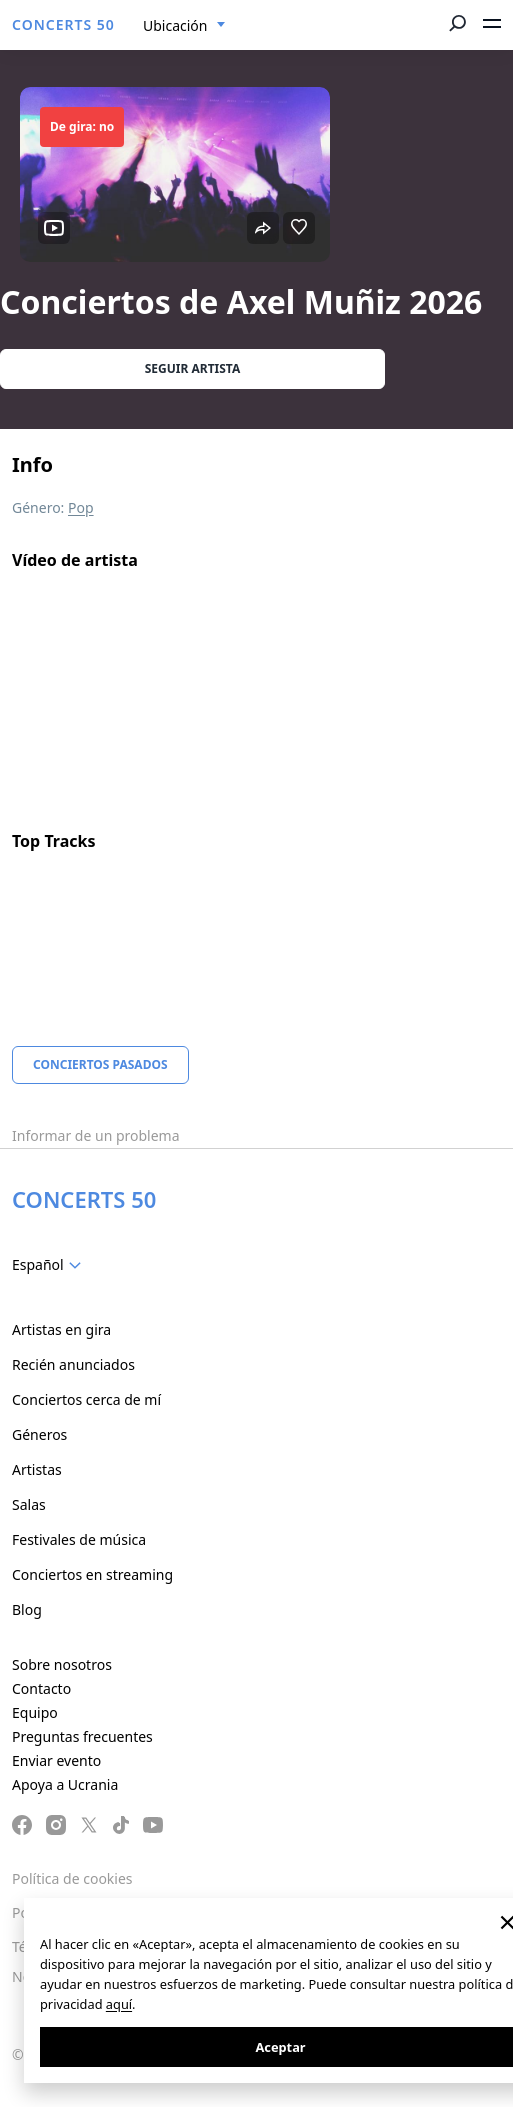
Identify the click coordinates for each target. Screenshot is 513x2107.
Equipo (35, 1712)
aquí (119, 2004)
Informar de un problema (96, 1135)
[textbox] (50, 1265)
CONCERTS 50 (63, 24)
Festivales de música (79, 1539)
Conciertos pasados (100, 1064)
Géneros (39, 1434)
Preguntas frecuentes (82, 1736)
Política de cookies (72, 1878)
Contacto (41, 1688)
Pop (81, 507)
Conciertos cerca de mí (86, 1399)
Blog (27, 1609)
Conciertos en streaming (92, 1574)
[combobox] (184, 26)
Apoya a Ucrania (65, 1784)
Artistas (37, 1469)
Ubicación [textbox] (175, 25)
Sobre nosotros (62, 1664)
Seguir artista (193, 368)
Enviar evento (56, 1760)
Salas (29, 1504)
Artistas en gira (61, 1329)
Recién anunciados (73, 1364)
